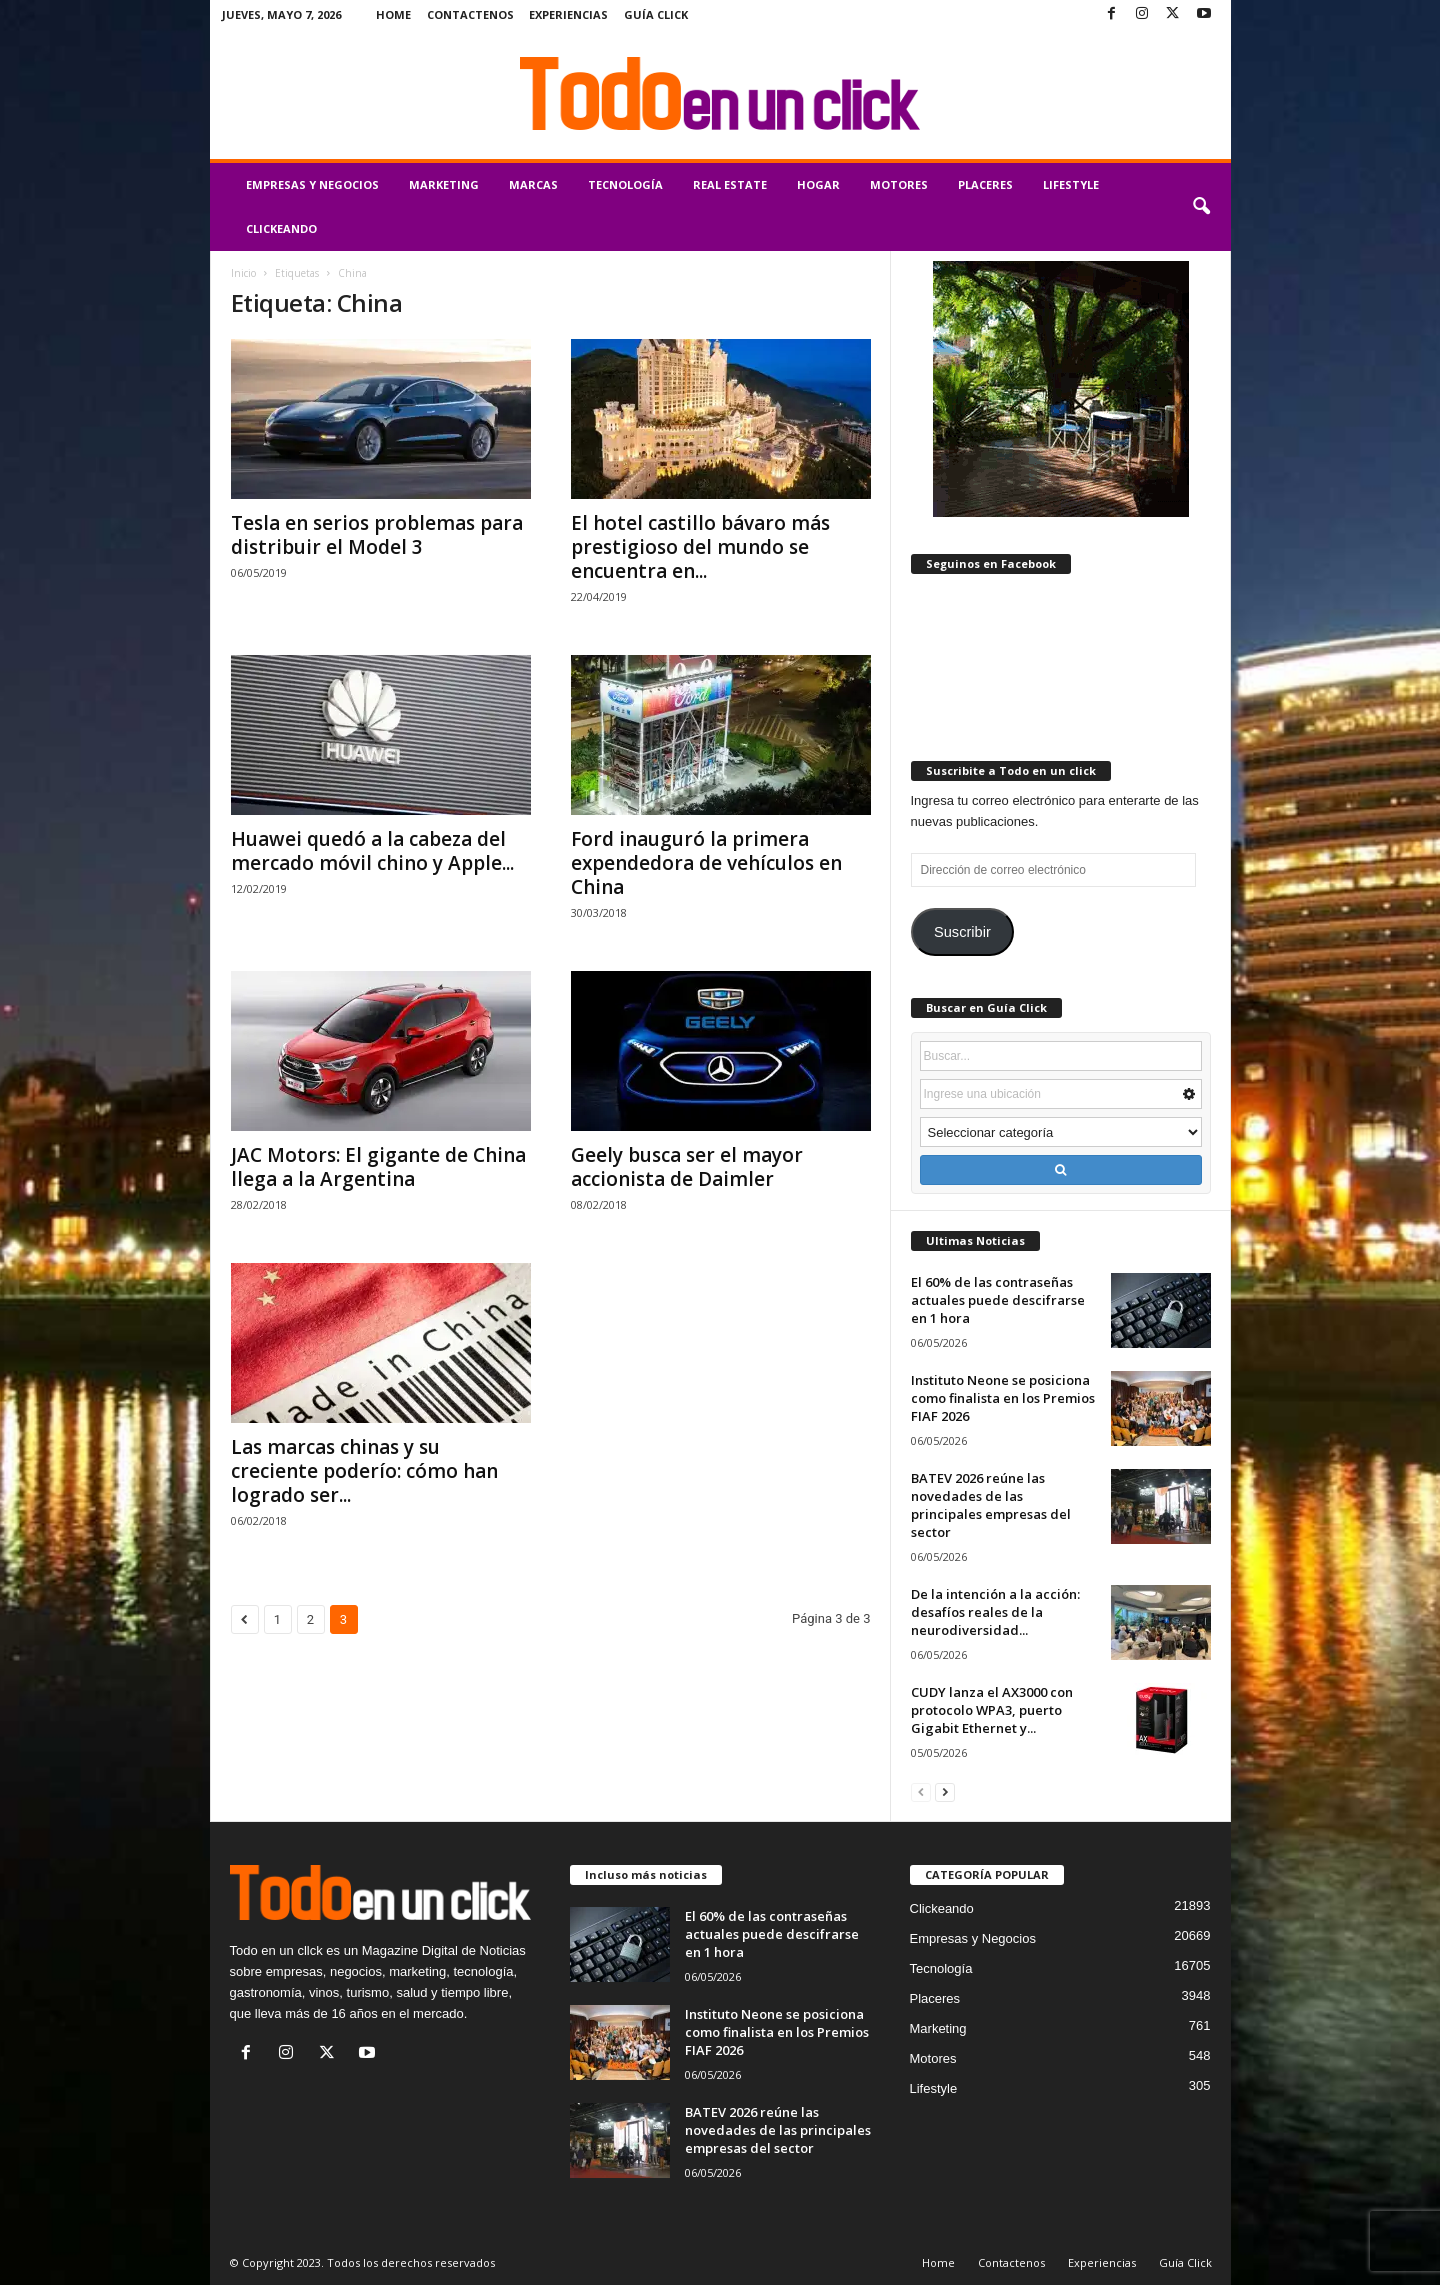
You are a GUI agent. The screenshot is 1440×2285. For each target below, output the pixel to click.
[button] (1201, 207)
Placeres (985, 184)
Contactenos (470, 14)
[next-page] (945, 1791)
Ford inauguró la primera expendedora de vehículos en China (706, 863)
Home (393, 14)
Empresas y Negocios (312, 184)
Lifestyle (1071, 184)
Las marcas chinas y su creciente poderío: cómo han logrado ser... (364, 1471)
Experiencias (568, 14)
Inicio (243, 273)
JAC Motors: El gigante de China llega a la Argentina (378, 1167)
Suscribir (962, 932)
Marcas (533, 184)
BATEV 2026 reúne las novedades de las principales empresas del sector (991, 1505)
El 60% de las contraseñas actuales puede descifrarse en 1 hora (998, 1300)
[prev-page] (921, 1791)
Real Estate (730, 184)
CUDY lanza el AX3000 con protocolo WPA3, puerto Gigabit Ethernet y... (992, 1710)
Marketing (444, 184)
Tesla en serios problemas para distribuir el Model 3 (377, 535)
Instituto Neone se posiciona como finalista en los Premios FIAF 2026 (1003, 1398)
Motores (899, 184)
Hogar (818, 184)
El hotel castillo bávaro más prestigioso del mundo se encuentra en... (700, 547)
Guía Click (656, 14)
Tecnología (625, 184)
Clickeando (281, 228)
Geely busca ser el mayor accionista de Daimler (687, 1167)
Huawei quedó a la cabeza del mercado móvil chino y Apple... (372, 851)
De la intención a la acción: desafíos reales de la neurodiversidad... (995, 1612)
